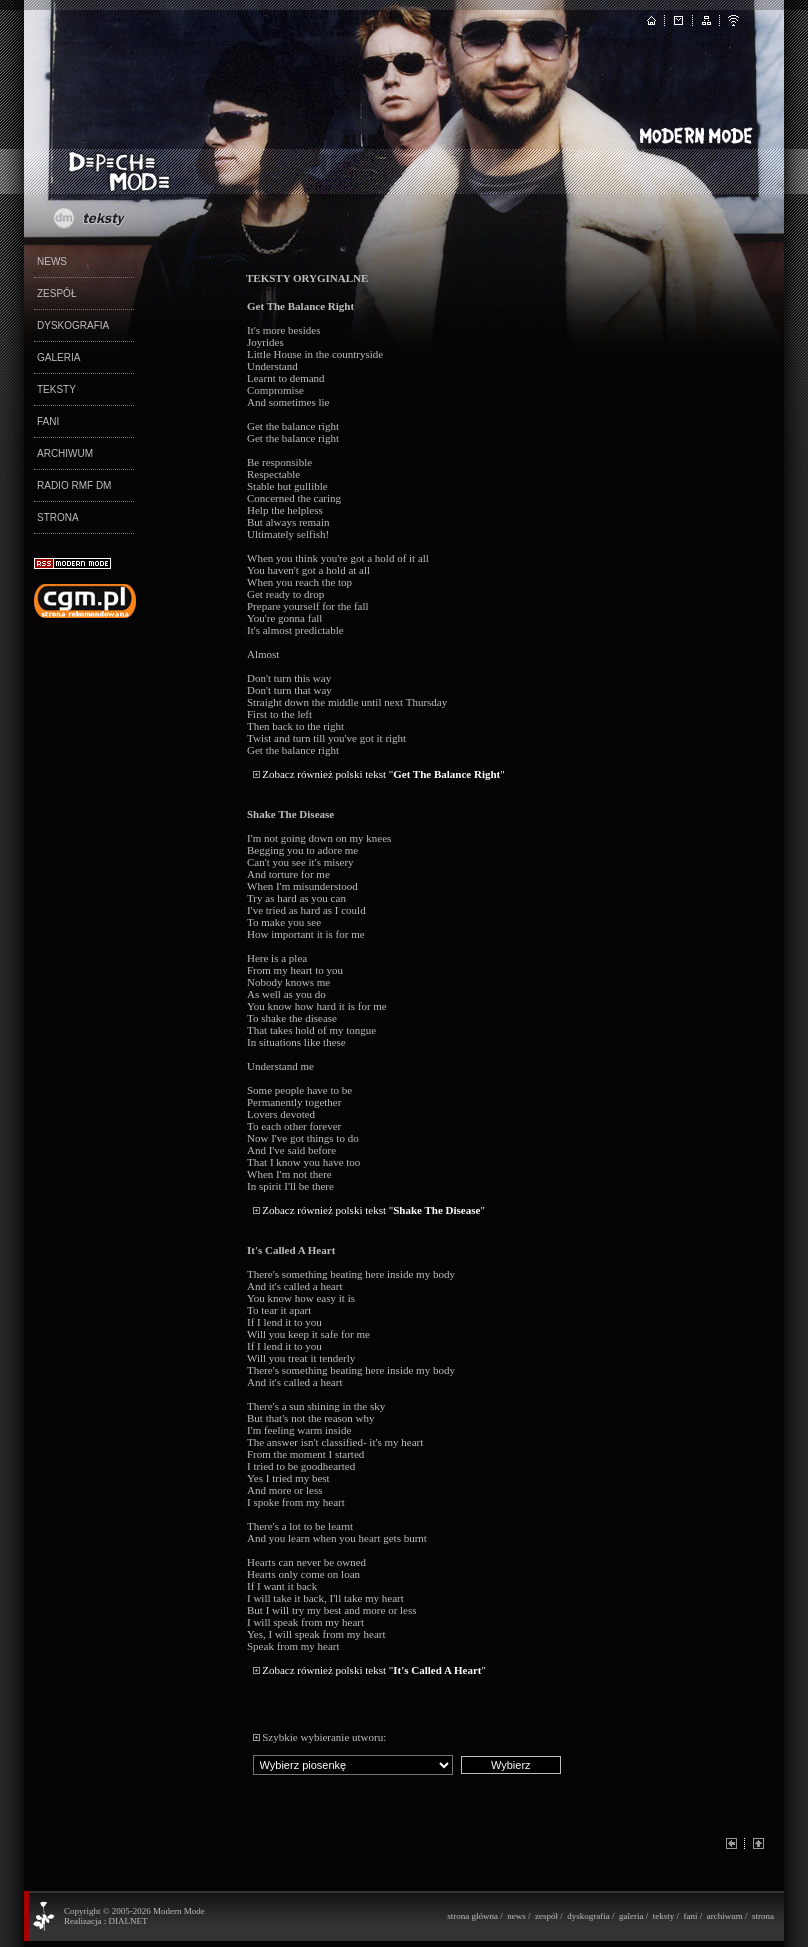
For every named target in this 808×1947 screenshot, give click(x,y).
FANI (48, 421)
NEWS (52, 261)
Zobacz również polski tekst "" (383, 774)
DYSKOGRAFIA (73, 325)
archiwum (725, 1916)
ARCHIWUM (65, 453)
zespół (546, 1916)
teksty (664, 1916)
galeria (631, 1916)
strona (763, 1916)
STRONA (58, 517)
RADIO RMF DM (74, 485)
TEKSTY (56, 389)
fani (690, 1916)
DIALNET (127, 1921)
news (516, 1916)
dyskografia (588, 1916)
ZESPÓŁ (56, 293)
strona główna (472, 1916)
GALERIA (58, 357)
